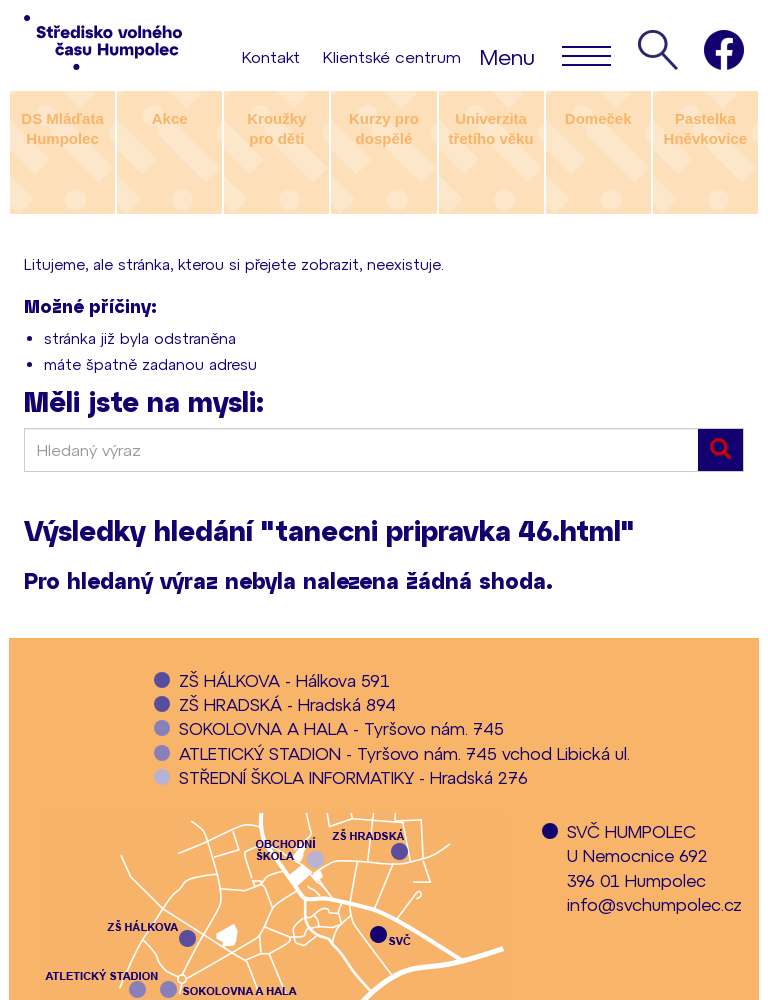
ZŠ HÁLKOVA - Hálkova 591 (284, 680)
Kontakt (271, 56)
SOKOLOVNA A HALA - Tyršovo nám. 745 (341, 728)
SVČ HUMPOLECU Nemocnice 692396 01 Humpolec (637, 855)
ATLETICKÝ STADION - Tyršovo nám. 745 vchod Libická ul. (404, 753)
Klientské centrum (392, 56)
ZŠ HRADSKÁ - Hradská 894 (287, 704)
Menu (545, 55)
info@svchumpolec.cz (654, 904)
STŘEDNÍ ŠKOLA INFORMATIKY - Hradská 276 (353, 777)
